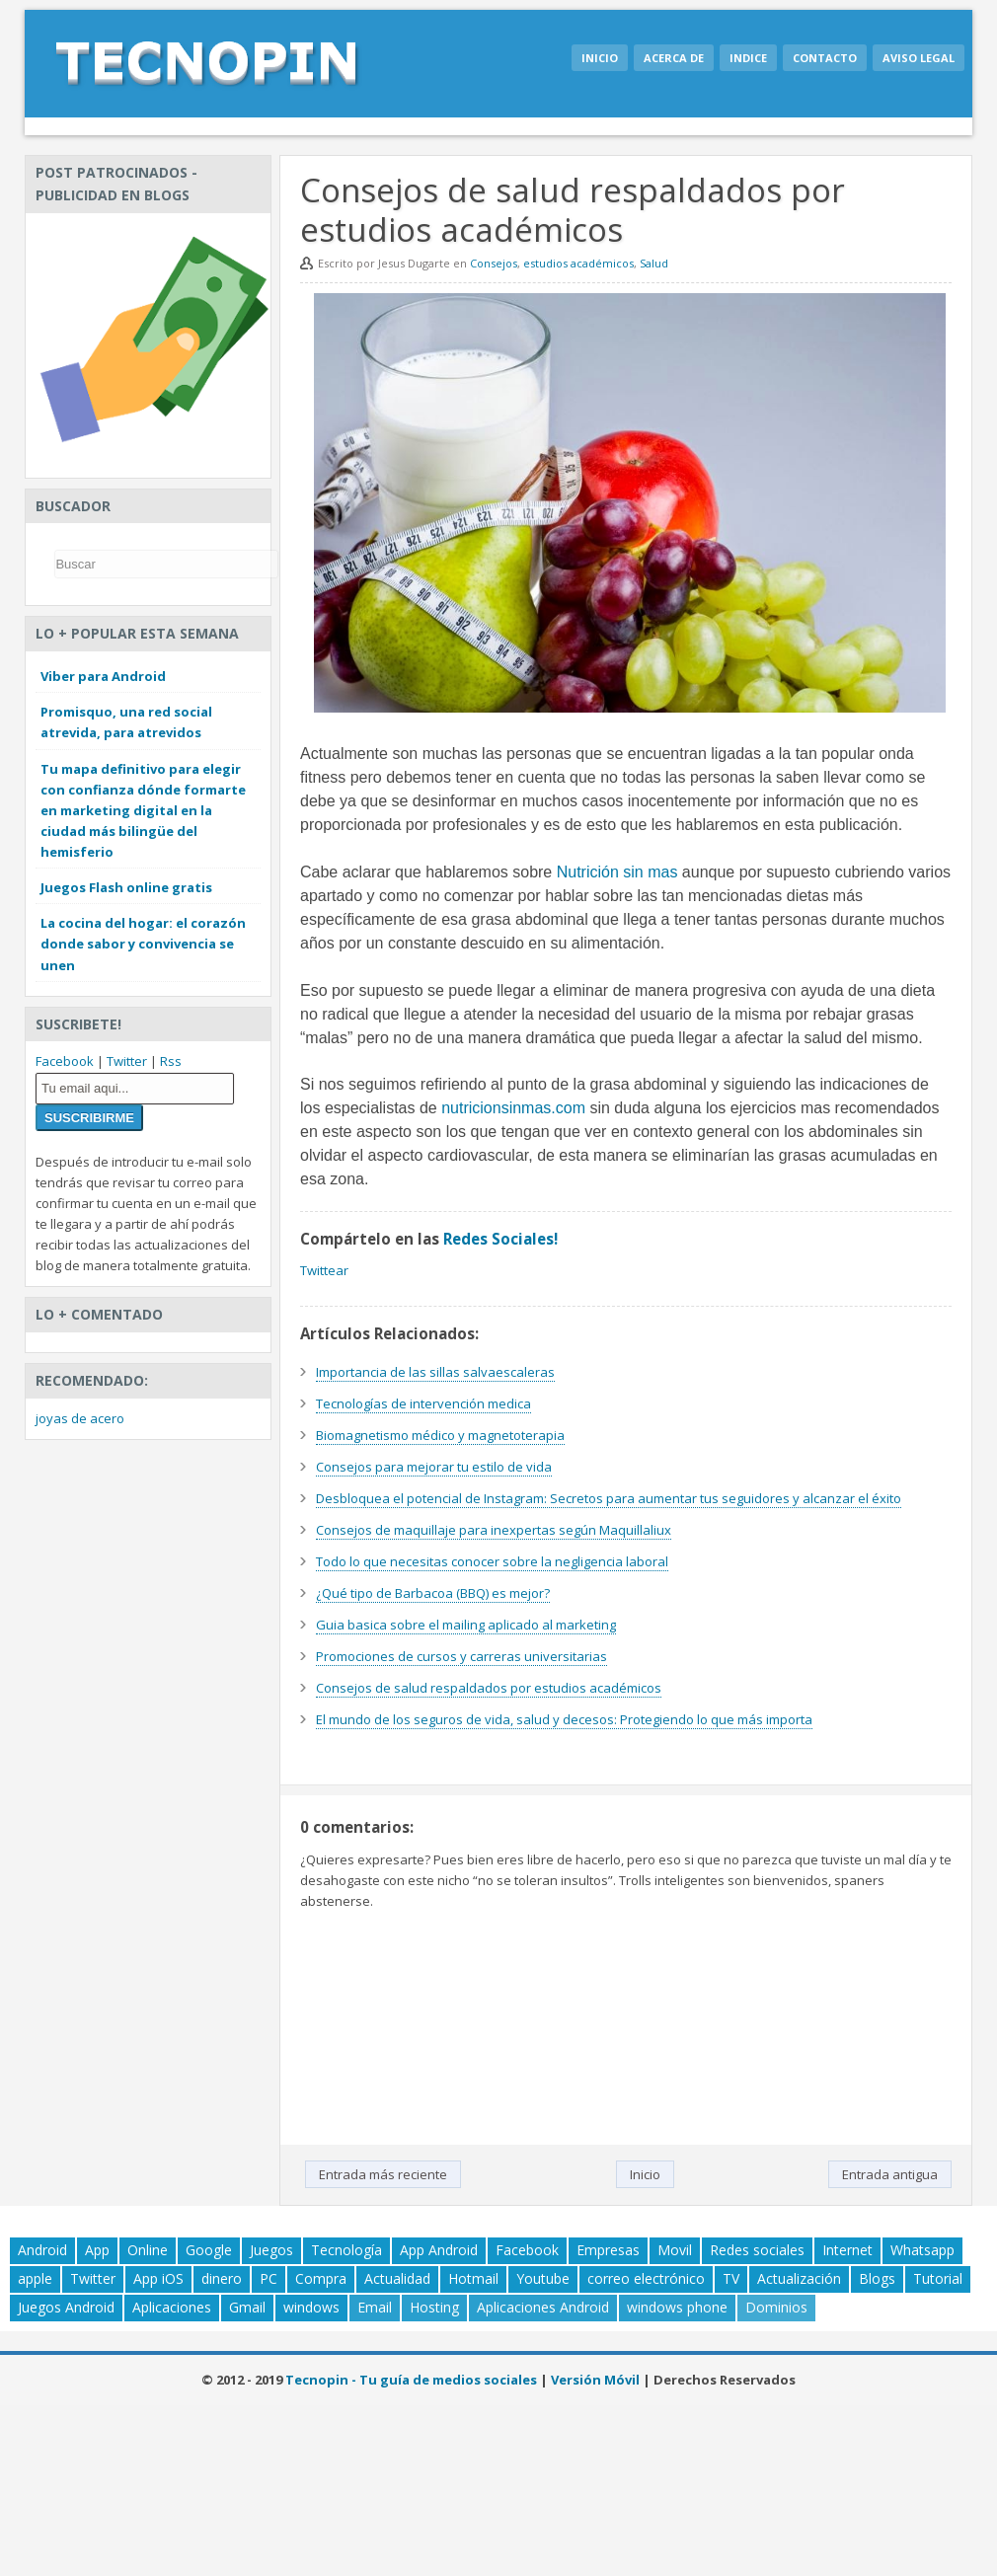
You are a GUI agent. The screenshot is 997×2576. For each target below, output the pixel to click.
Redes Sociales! (500, 1239)
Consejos (493, 263)
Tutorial (937, 2278)
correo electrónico (646, 2278)
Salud (654, 263)
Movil (674, 2249)
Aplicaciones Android (543, 2307)
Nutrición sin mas (617, 872)
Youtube (543, 2278)
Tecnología (346, 2249)
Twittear (324, 1270)
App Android (439, 2249)
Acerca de (674, 57)
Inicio (599, 57)
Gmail (247, 2307)
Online (147, 2249)
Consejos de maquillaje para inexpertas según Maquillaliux (493, 1530)
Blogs (877, 2278)
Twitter (127, 1061)
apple (35, 2278)
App (97, 2249)
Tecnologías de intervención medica (423, 1403)
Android (42, 2249)
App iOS (158, 2278)
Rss (171, 1061)
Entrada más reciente (383, 2174)
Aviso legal (918, 57)
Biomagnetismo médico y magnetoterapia (440, 1435)
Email (374, 2307)
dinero (221, 2278)
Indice (748, 57)
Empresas (608, 2249)
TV (731, 2278)
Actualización (799, 2278)
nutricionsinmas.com (513, 1107)
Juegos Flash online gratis (126, 887)
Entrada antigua (890, 2174)
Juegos (271, 2249)
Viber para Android (103, 676)
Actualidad (397, 2278)
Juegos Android (66, 2307)
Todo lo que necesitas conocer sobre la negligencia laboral (492, 1561)
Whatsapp (922, 2249)
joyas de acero (80, 1418)
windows (311, 2307)
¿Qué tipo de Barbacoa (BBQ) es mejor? (433, 1593)
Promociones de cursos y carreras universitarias (461, 1656)
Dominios (776, 2307)
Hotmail (473, 2278)
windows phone (677, 2307)
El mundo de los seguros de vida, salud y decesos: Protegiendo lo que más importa (564, 1719)
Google (209, 2249)
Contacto (825, 57)
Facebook (65, 1061)
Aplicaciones (171, 2307)
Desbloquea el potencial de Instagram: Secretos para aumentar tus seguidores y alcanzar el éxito (608, 1498)
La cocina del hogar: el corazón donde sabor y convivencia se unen (143, 943)
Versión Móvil (595, 2379)
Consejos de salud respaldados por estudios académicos (488, 1688)
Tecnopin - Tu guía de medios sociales (411, 2379)
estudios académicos (578, 263)
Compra (320, 2278)
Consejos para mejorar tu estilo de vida (434, 1467)
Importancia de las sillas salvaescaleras (435, 1372)
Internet (847, 2249)
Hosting (434, 2307)
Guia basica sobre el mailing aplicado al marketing (466, 1624)
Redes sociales (757, 2249)
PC (268, 2278)
